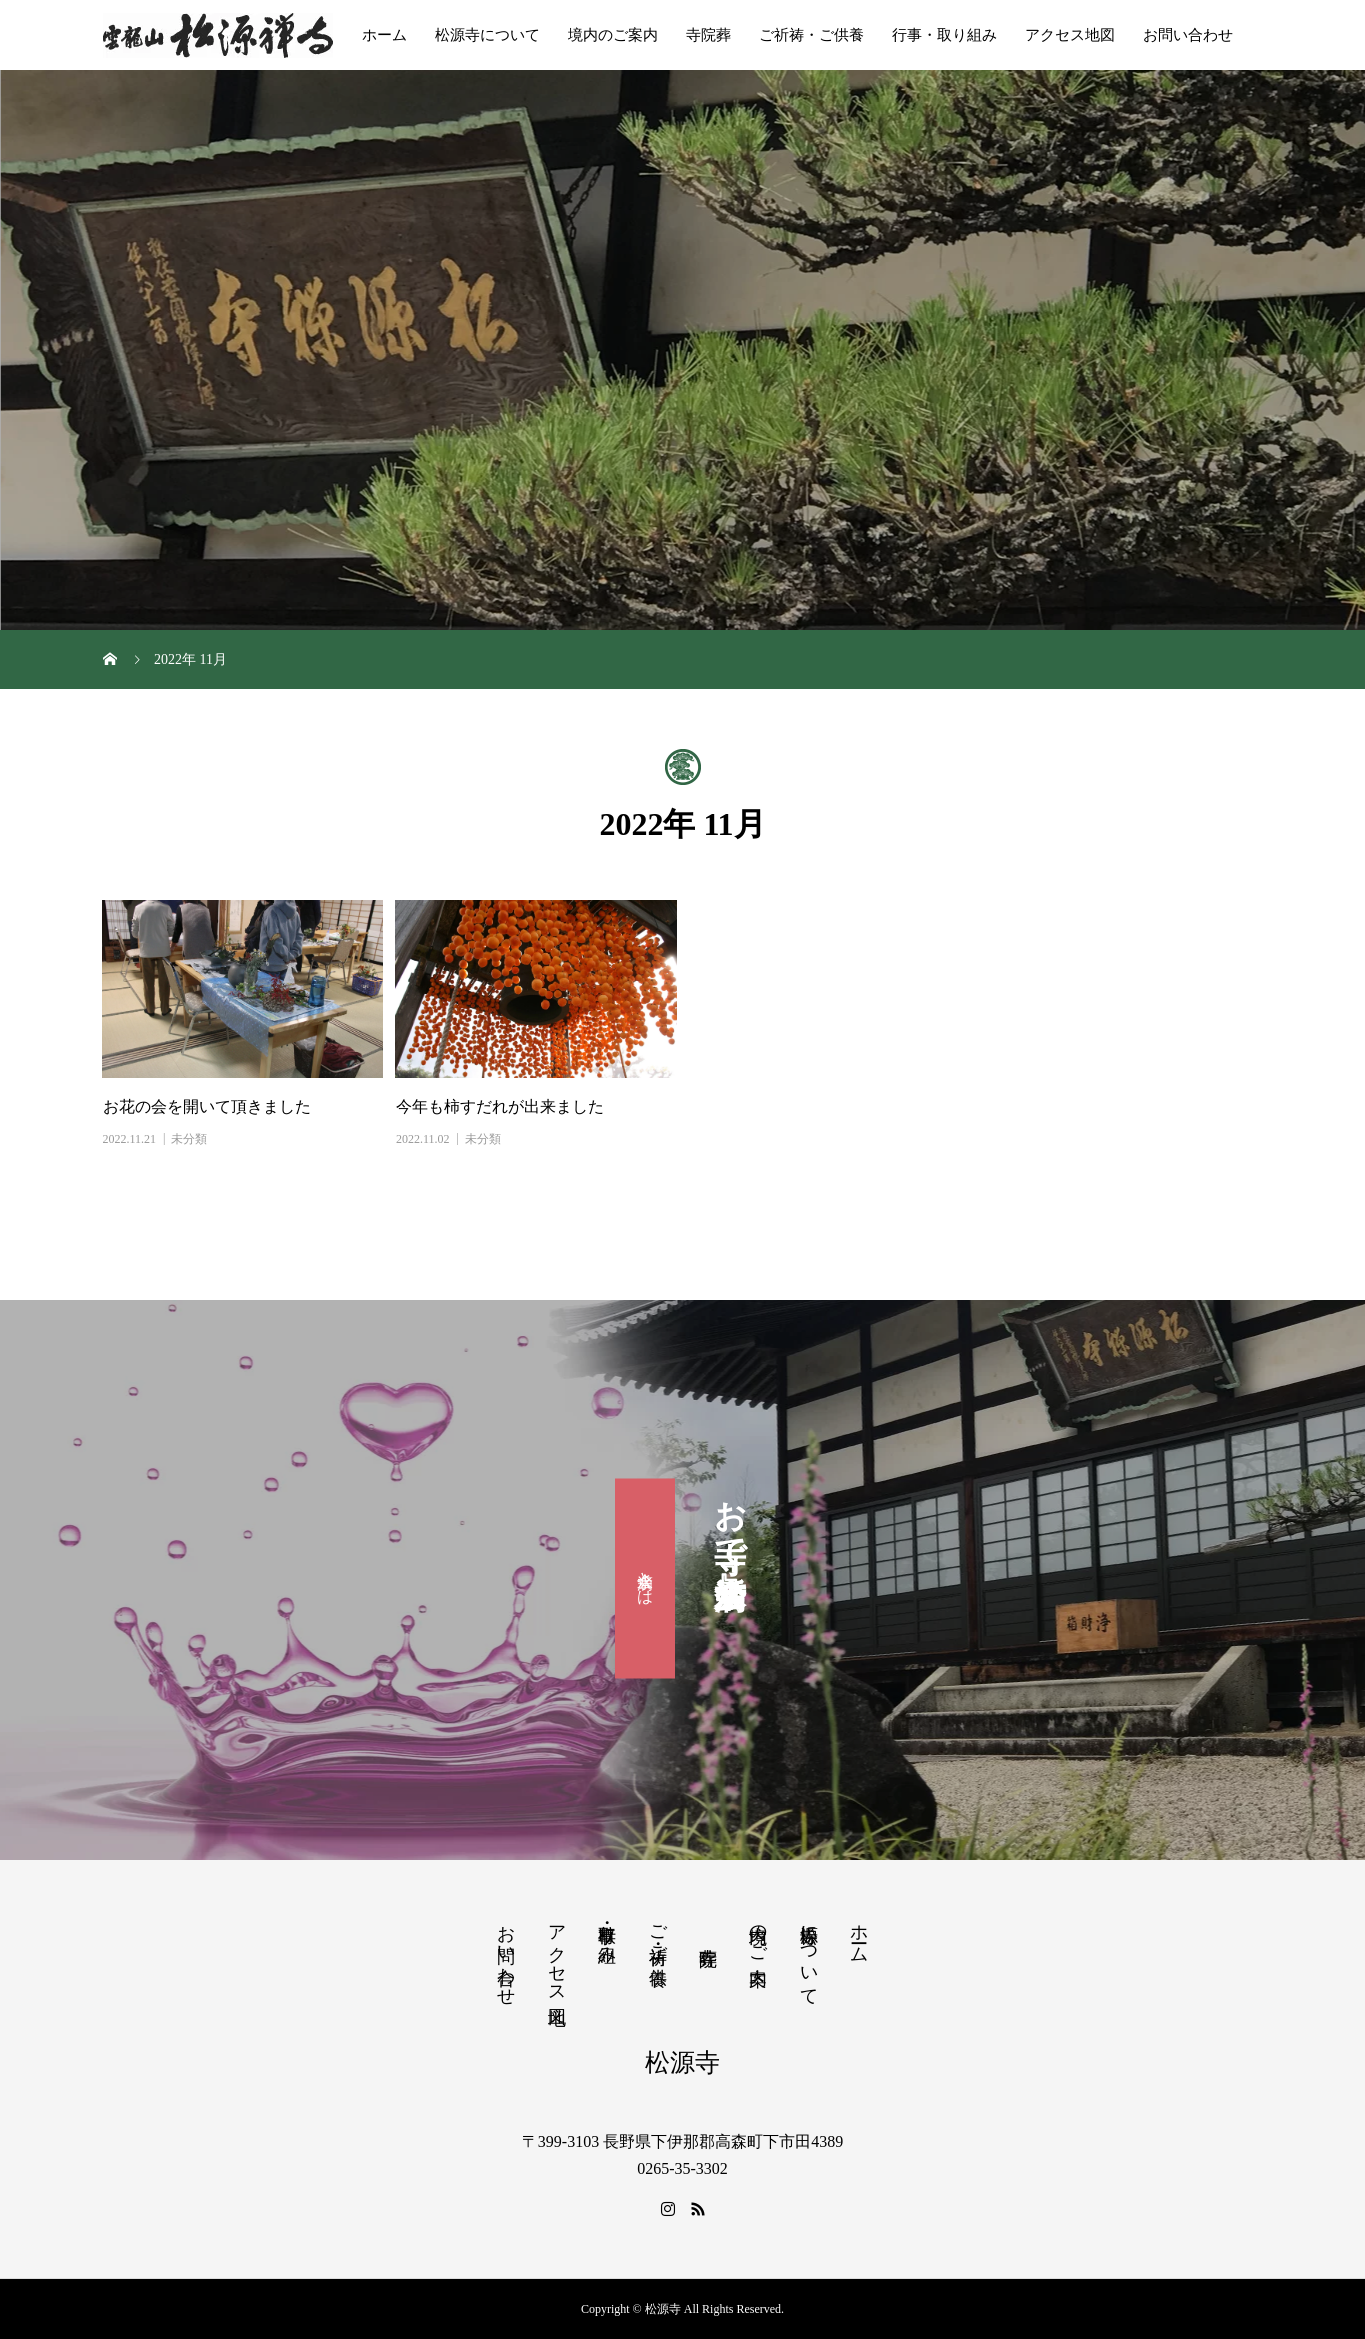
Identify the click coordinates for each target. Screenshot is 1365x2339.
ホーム (384, 35)
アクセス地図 (1070, 35)
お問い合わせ (1188, 35)
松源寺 (682, 2062)
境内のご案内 (613, 35)
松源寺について (487, 35)
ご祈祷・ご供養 (811, 35)
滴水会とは (645, 1579)
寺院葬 (708, 35)
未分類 (189, 1139)
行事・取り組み (944, 35)
